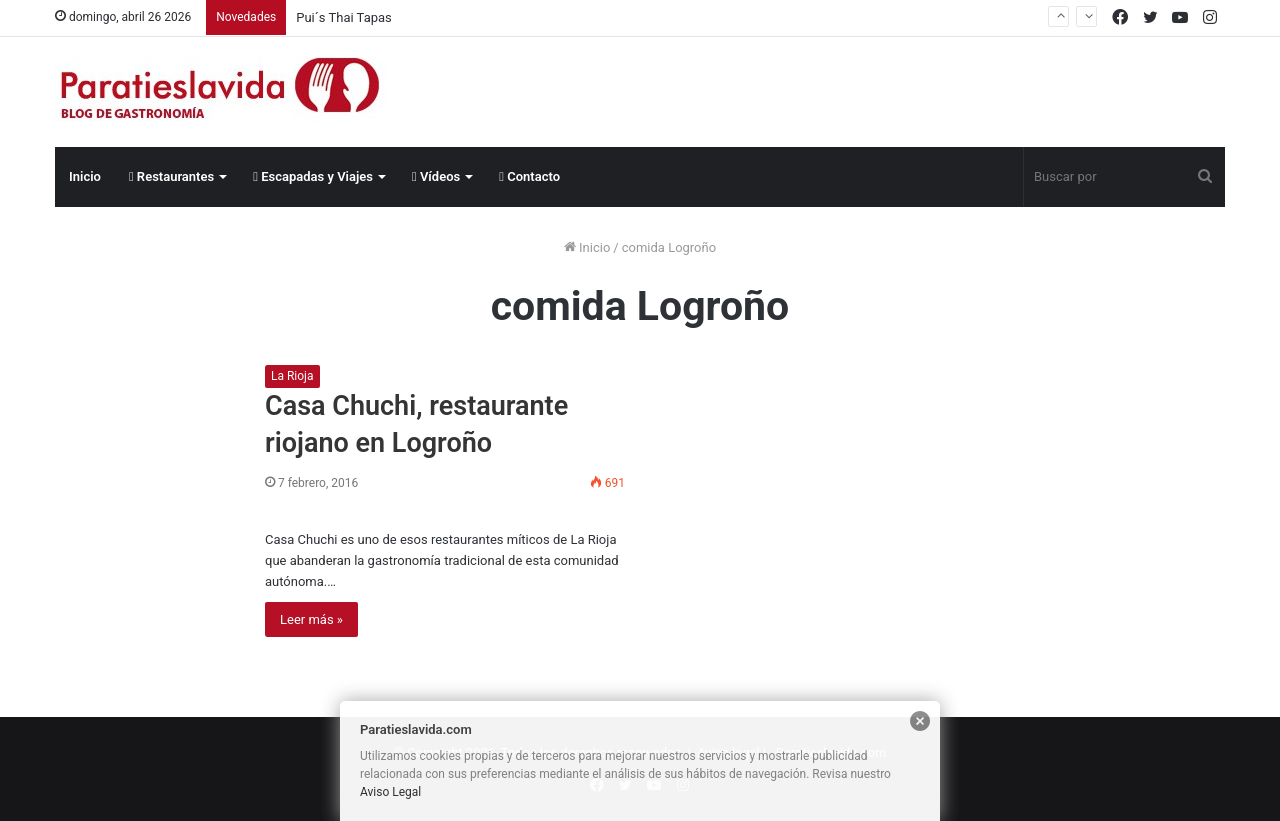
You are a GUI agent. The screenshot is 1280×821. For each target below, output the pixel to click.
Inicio (85, 176)
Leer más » (311, 619)
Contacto (529, 176)
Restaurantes (171, 176)
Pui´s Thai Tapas (344, 17)
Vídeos (436, 176)
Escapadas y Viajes (313, 176)
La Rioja (292, 376)
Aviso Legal (390, 792)
